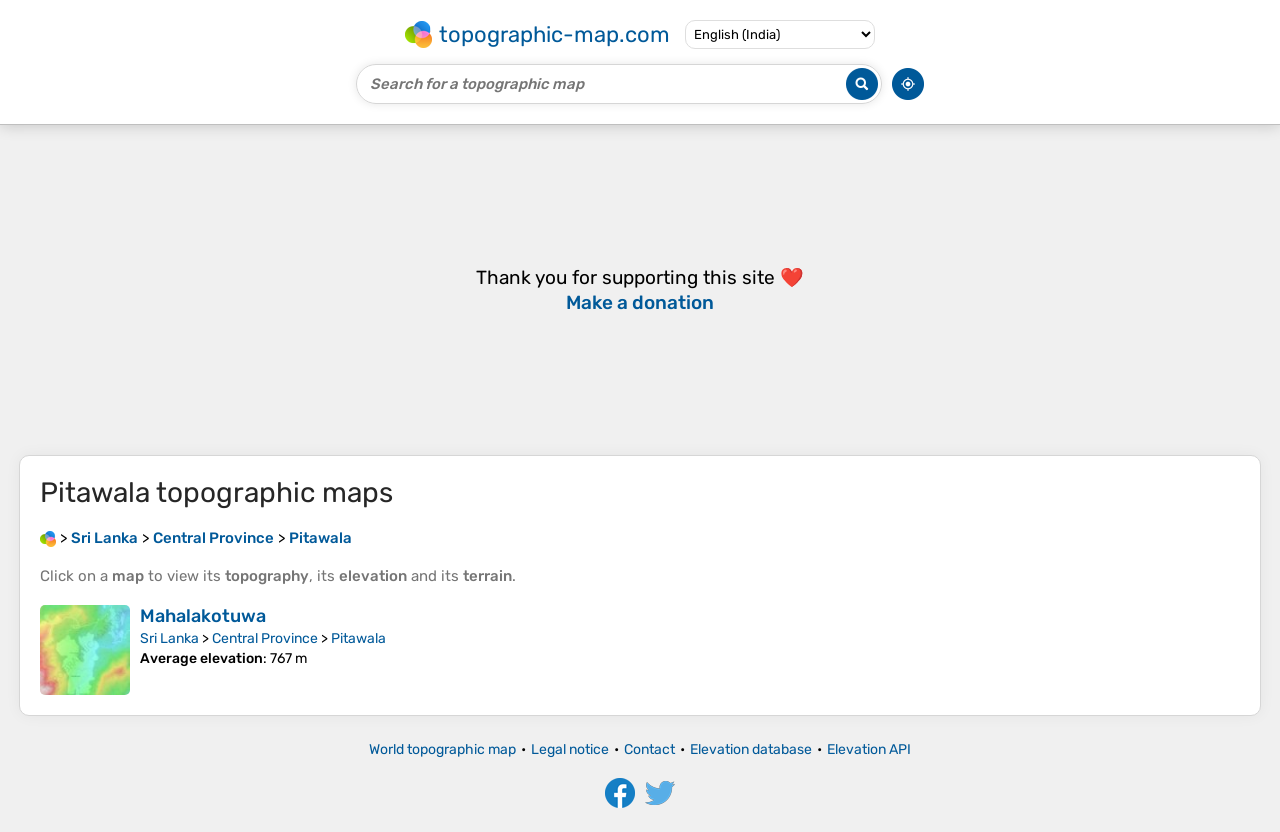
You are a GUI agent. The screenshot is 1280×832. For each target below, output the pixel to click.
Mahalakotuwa (203, 616)
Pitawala (358, 638)
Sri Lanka (169, 638)
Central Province (265, 638)
